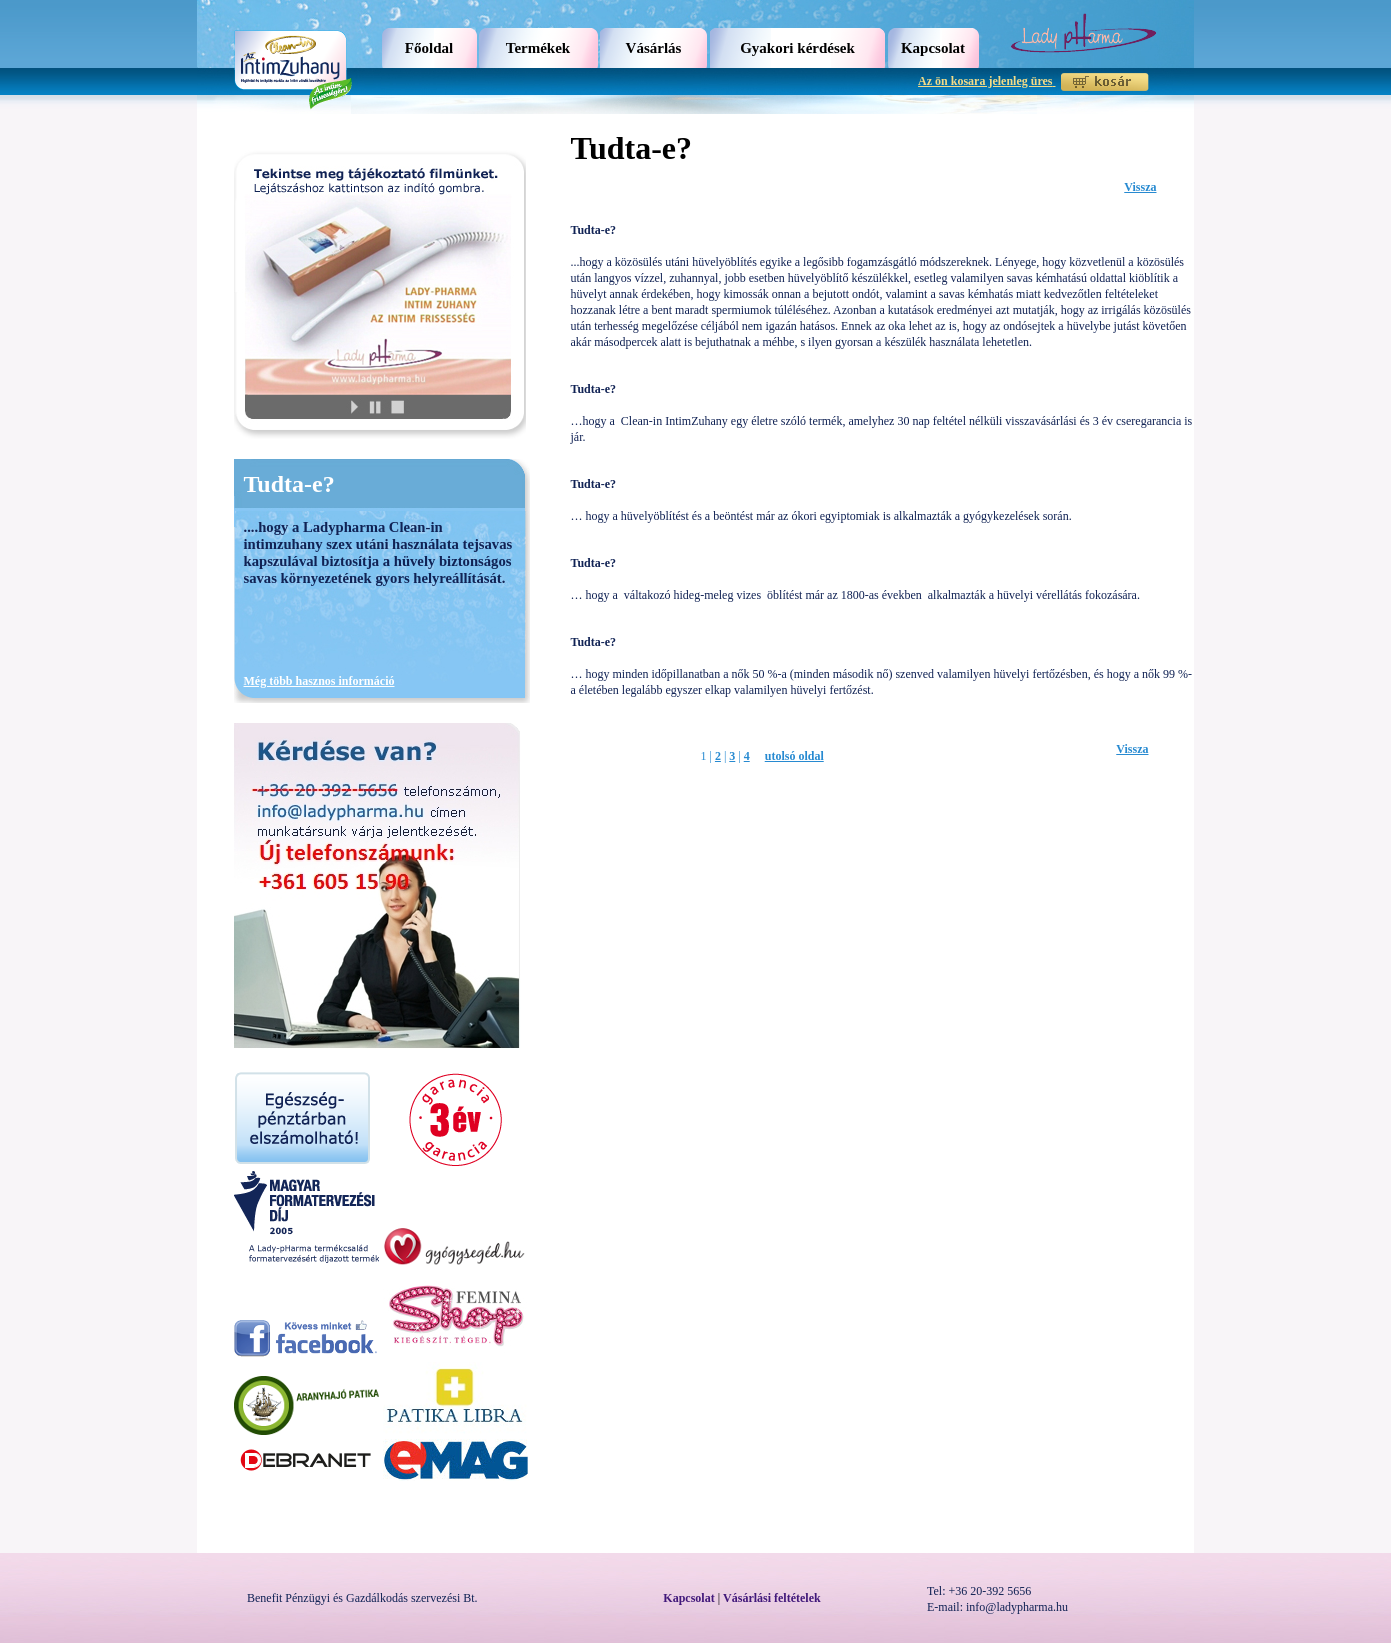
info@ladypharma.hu (1017, 1607)
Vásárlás (654, 48)
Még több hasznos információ (319, 681)
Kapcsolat (933, 48)
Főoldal (429, 48)
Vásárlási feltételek (772, 1598)
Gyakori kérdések (797, 48)
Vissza (1140, 187)
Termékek (538, 48)
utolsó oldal (794, 756)
